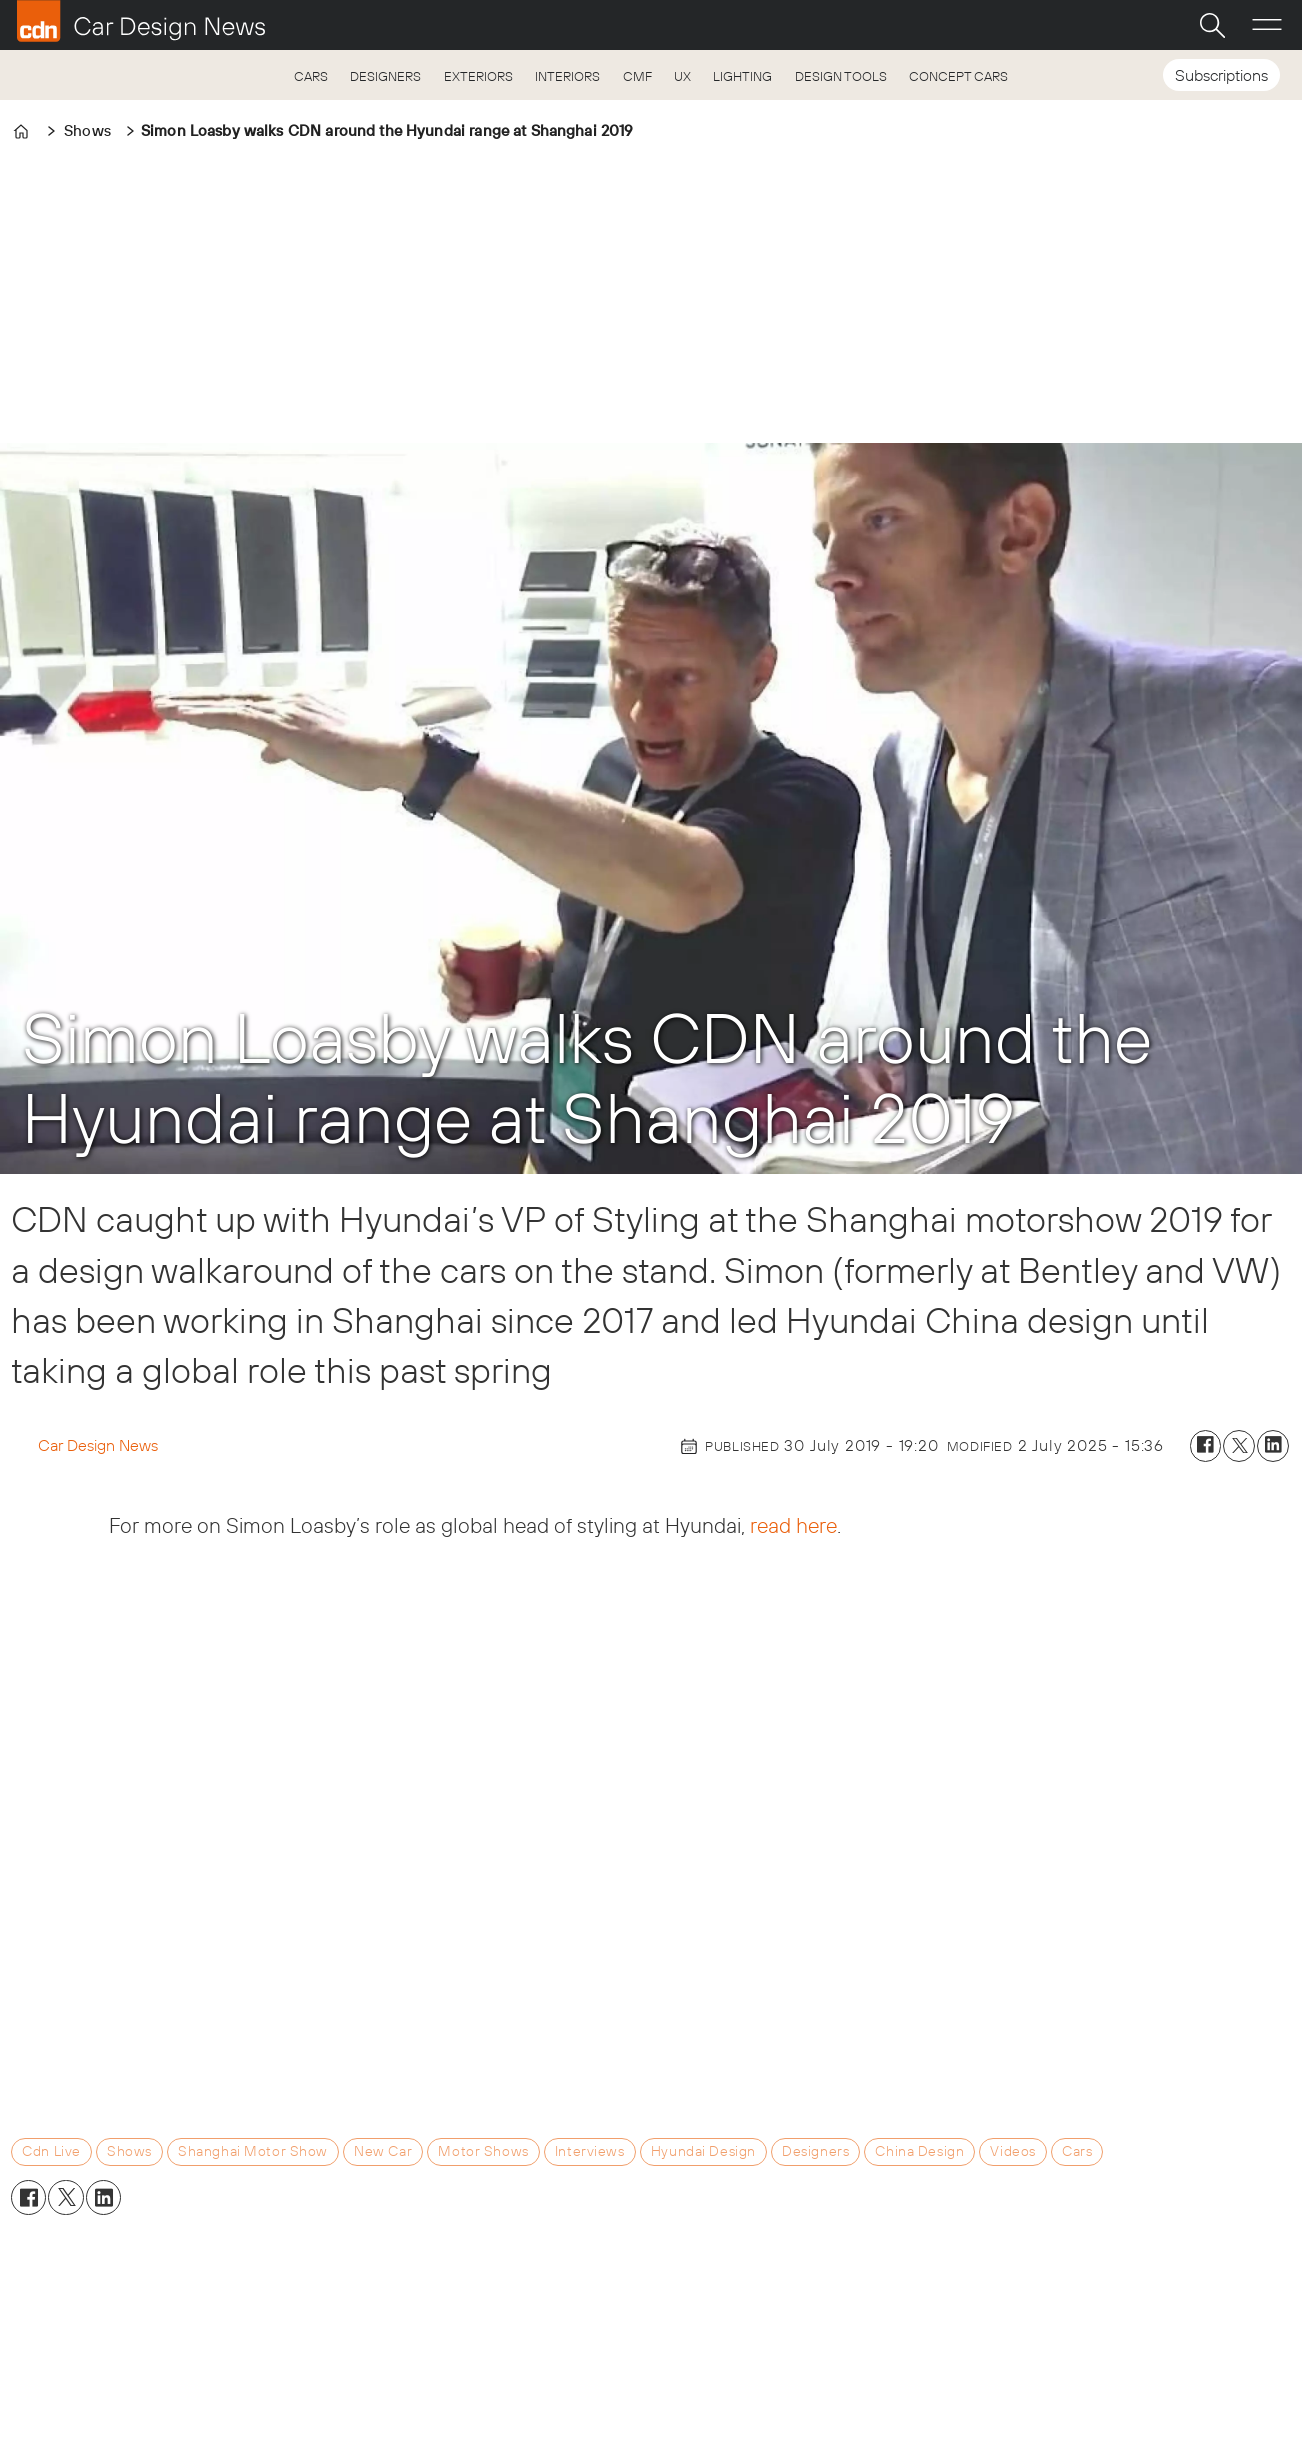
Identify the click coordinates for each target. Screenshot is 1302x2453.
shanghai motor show (253, 2151)
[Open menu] (1267, 25)
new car (383, 2151)
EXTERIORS (478, 76)
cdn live (51, 2151)
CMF (637, 76)
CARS (311, 76)
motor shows (483, 2151)
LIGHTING (742, 76)
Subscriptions (1221, 75)
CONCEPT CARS (958, 76)
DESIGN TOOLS (841, 76)
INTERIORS (567, 76)
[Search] (1212, 25)
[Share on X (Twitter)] (1239, 1446)
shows (129, 2151)
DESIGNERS (385, 76)
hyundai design (703, 2151)
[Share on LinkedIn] (1273, 1446)
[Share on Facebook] (1206, 1446)
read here (793, 1525)
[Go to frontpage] (141, 21)
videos (1012, 2151)
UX (682, 76)
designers (815, 2151)
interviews (590, 2151)
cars (1077, 2151)
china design (919, 2151)
